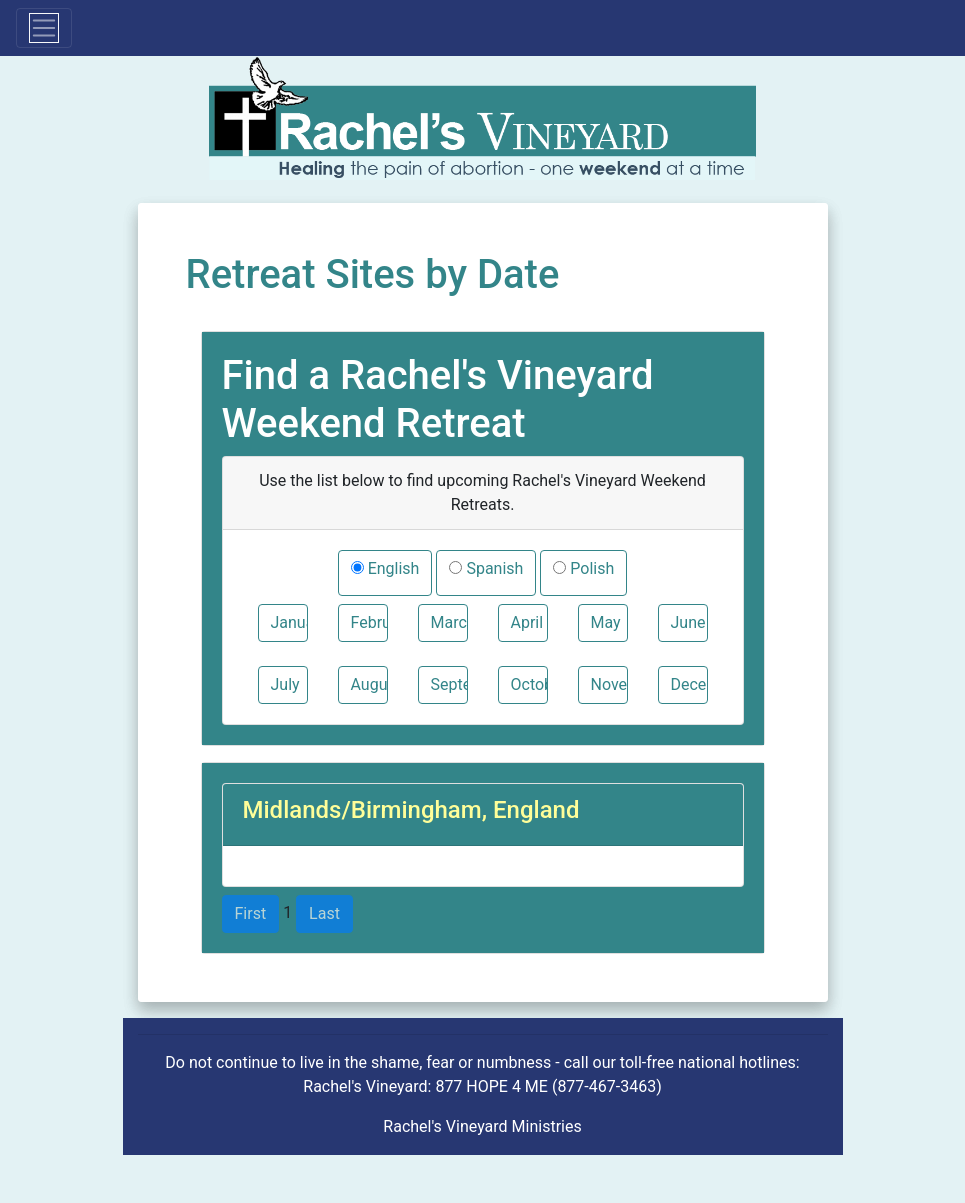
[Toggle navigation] (44, 28)
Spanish (492, 568)
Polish (590, 568)
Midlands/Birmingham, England (411, 810)
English (392, 568)
